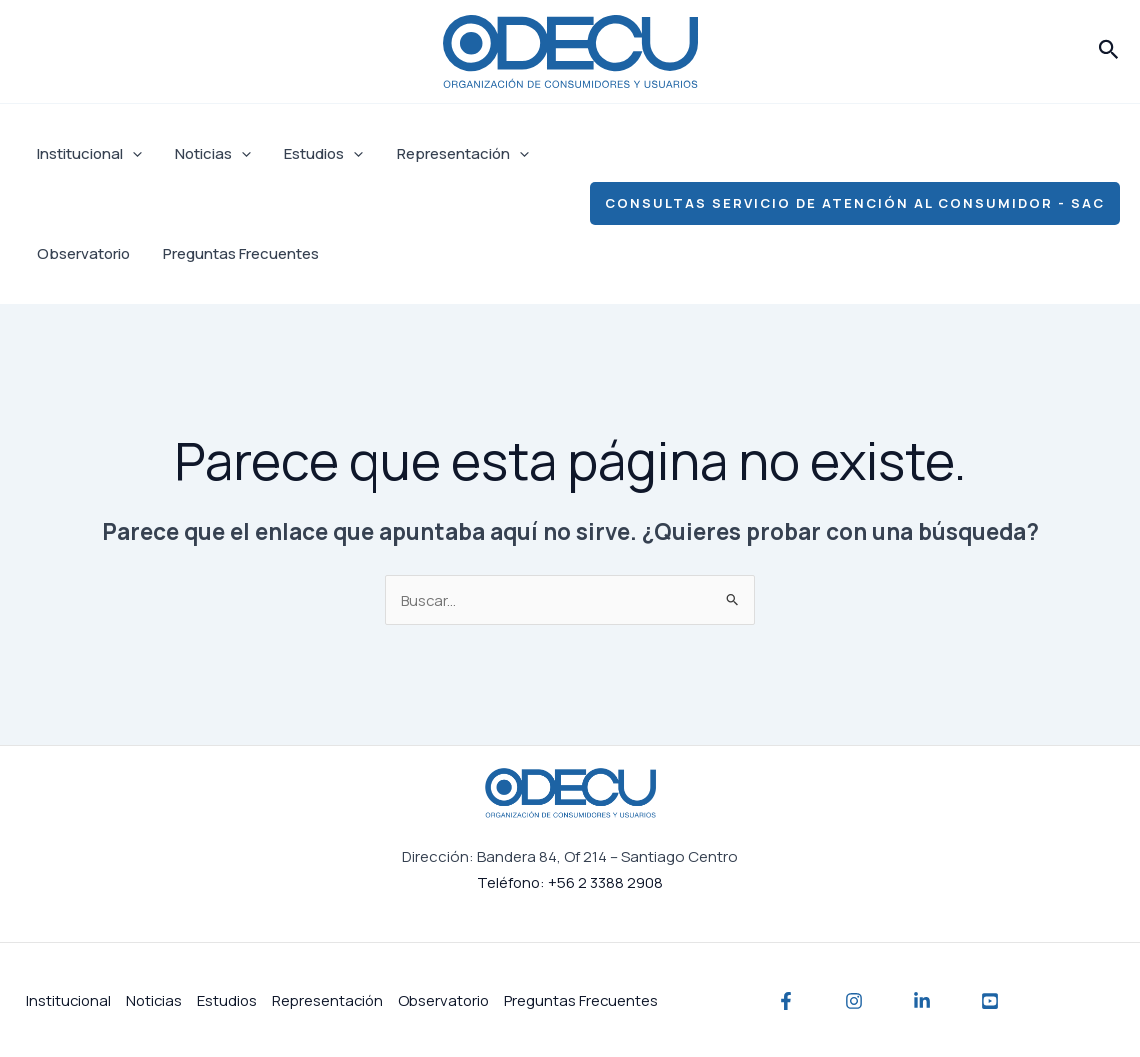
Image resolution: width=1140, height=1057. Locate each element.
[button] (1109, 51)
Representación (451, 154)
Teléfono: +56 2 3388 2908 (570, 881)
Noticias (208, 154)
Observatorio (81, 253)
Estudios (315, 154)
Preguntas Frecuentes (236, 253)
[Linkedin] (922, 1000)
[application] (130, 154)
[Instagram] (854, 1000)
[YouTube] (990, 1000)
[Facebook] (786, 1000)
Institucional (87, 154)
